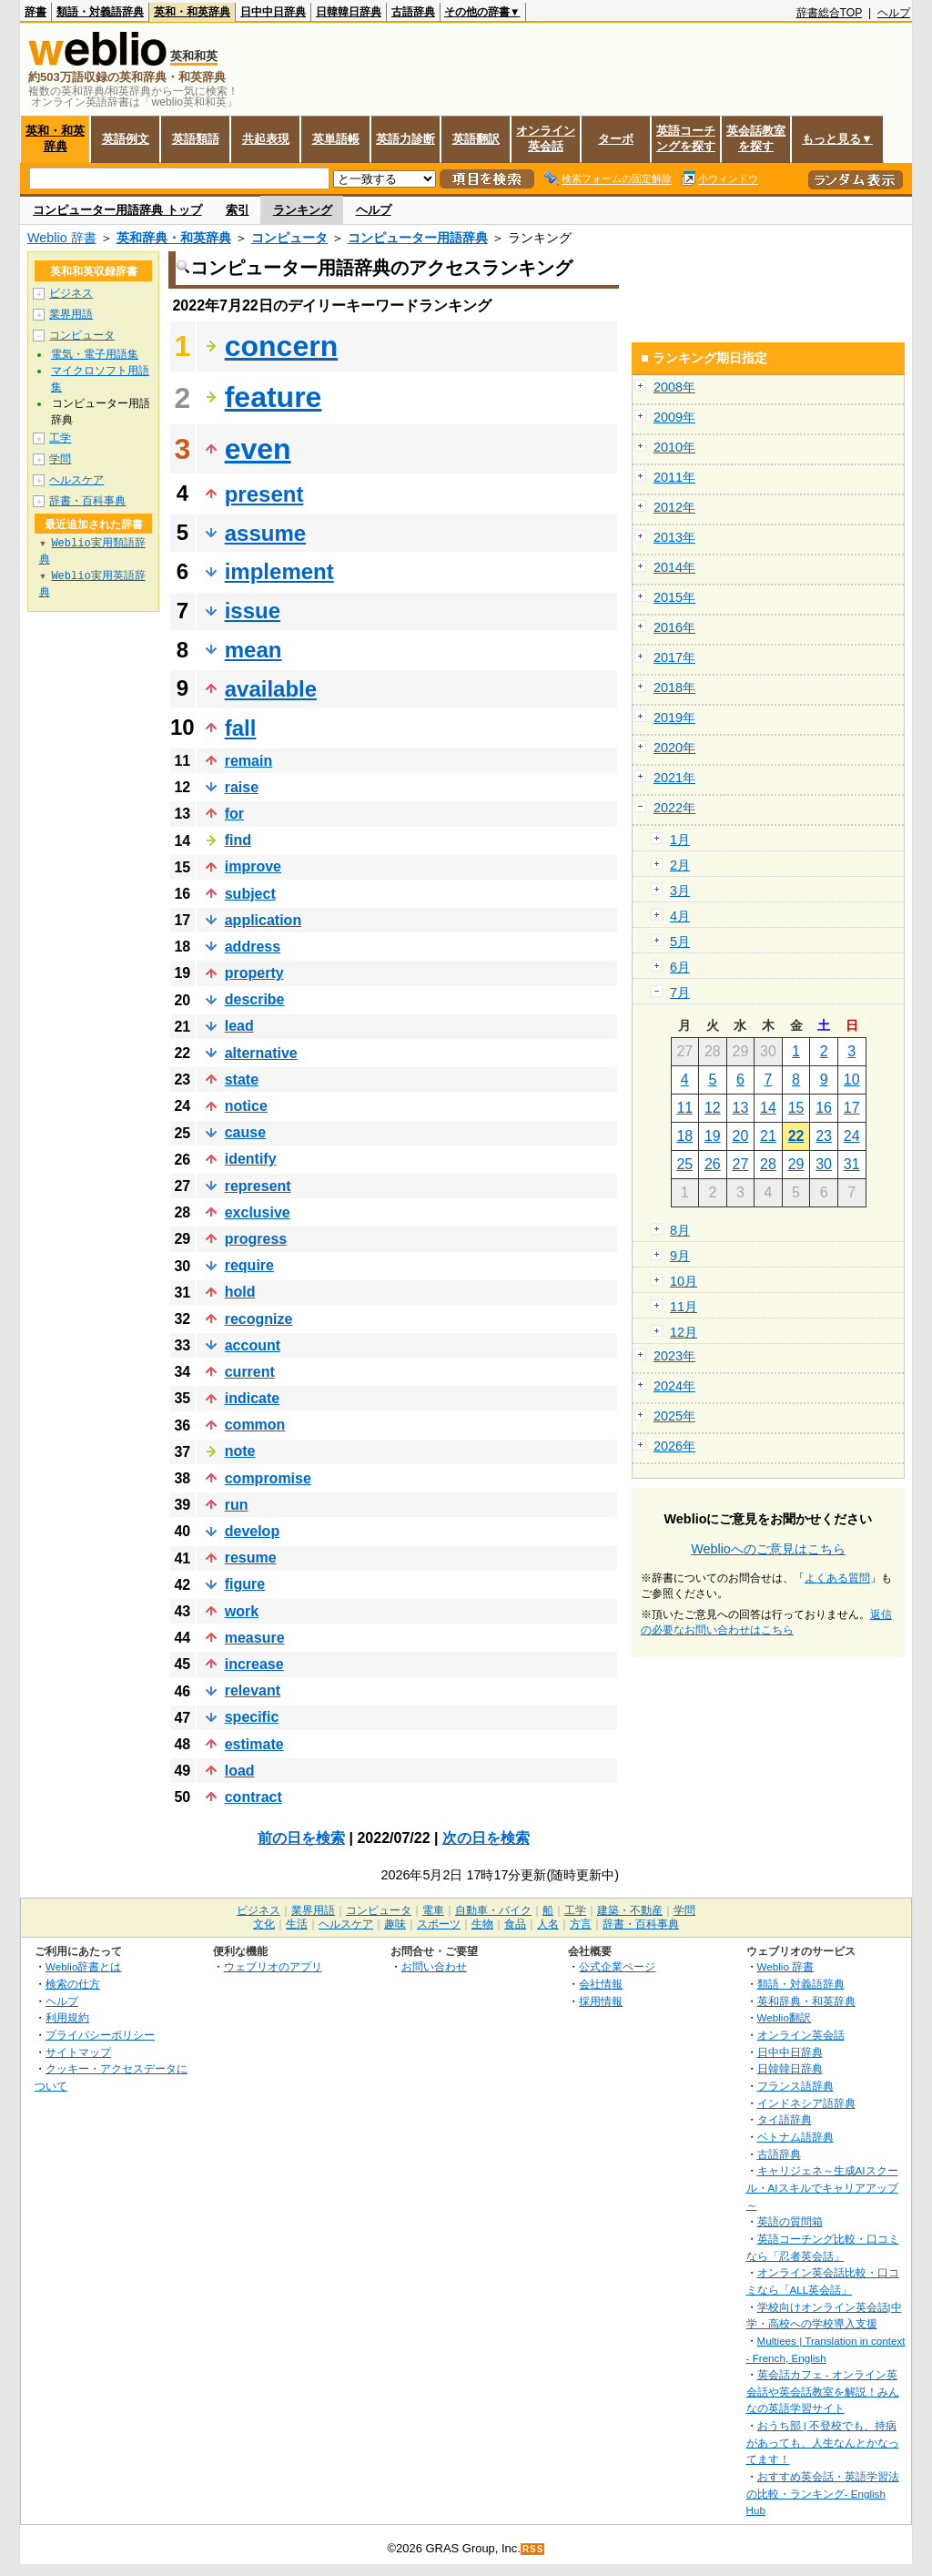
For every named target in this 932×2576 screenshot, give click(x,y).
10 (852, 1079)
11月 (683, 1306)
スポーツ (439, 1924)
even (258, 449)
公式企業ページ (617, 1966)
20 (741, 1136)
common (255, 1424)
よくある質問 (837, 1578)
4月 (680, 916)
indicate (252, 1398)
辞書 (35, 11)
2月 (680, 865)
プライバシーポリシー (100, 2035)
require (249, 1265)
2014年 (674, 567)
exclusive (257, 1212)
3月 (680, 890)
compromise (268, 1478)
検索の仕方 (73, 1984)
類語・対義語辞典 (100, 11)
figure (245, 1584)
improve (253, 866)
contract (253, 1797)
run (236, 1504)
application (263, 920)
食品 (515, 1924)
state (241, 1079)
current (250, 1372)
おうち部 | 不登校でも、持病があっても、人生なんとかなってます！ (822, 2442)
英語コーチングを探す (685, 138)
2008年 (674, 387)
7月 (680, 992)
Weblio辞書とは (83, 1966)
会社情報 (601, 1984)
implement (279, 571)
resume (251, 1557)
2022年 (674, 807)
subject (250, 893)
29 (796, 1164)
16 (824, 1107)
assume (265, 533)
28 (768, 1164)
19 (712, 1136)
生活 (297, 1924)
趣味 (395, 1924)
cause (245, 1132)
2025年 (674, 1416)
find (238, 840)
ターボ (615, 139)
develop (252, 1531)
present (264, 494)
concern (281, 346)
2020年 (674, 747)
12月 (683, 1332)
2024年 (674, 1386)
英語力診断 (405, 139)
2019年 (674, 717)
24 (852, 1136)
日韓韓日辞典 (348, 11)
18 (684, 1136)
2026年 (674, 1446)
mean (253, 649)
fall (241, 728)
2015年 (674, 597)
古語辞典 (413, 11)
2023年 (674, 1356)
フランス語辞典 (795, 2086)
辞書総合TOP (829, 12)
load (240, 1770)
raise (241, 787)
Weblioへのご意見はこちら (768, 1549)
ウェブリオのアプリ (273, 1966)
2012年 (674, 507)
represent (258, 1186)
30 (824, 1164)
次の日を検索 (486, 1838)
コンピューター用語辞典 (418, 237)
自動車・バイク (493, 1910)
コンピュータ (289, 237)
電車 (433, 1910)
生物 (482, 1924)
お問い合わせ (434, 1966)
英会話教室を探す (755, 138)
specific (252, 1717)
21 (768, 1136)
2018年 (674, 687)
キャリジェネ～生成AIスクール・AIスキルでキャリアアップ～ (822, 2187)
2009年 (674, 417)
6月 (680, 967)
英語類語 (195, 139)
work (241, 1611)
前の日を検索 (301, 1838)
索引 (237, 210)
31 (852, 1164)
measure (255, 1637)
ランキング (302, 210)
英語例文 (125, 139)
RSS (533, 2549)
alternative (261, 1053)
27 (741, 1164)
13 (741, 1107)
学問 (60, 459)
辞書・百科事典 (87, 500)
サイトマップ (78, 2052)
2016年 (674, 627)
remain (248, 761)
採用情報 (601, 2001)
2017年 (674, 657)
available (271, 689)
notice (246, 1106)
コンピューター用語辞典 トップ (117, 210)
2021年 (674, 777)
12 (712, 1107)
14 (768, 1107)
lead (239, 1025)
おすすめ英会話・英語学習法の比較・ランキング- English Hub (822, 2493)
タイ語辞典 (784, 2119)
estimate (254, 1744)
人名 (548, 1924)
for (234, 813)
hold (240, 1291)
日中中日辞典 (273, 11)
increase (254, 1664)
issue (252, 610)
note (240, 1451)
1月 (680, 839)
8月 (680, 1230)
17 (852, 1107)
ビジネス (71, 293)
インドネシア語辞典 (806, 2103)
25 (684, 1164)
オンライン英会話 (545, 138)
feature (273, 397)
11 (684, 1107)
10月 (683, 1281)
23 (824, 1136)
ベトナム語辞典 (795, 2137)
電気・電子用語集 (94, 354)
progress (256, 1239)
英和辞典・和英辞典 (173, 237)
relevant (252, 1690)
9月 (680, 1255)
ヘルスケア (76, 479)
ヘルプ (893, 12)
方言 (581, 1924)
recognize (259, 1319)
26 (712, 1164)
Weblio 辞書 (61, 237)
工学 (60, 438)
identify (251, 1158)
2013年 (674, 537)
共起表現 (265, 139)
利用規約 (67, 2017)
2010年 (674, 447)
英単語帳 (336, 139)
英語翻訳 (476, 139)
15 (796, 1107)
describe (255, 999)
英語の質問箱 (790, 2221)
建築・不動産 (630, 1910)
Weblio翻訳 (784, 2017)
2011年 (674, 477)
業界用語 (71, 314)
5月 (680, 941)
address (252, 946)
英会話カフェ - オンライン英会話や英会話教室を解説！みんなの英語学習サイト (822, 2391)
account (252, 1345)
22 (796, 1136)
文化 (264, 1924)
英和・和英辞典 (192, 11)
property (254, 973)
